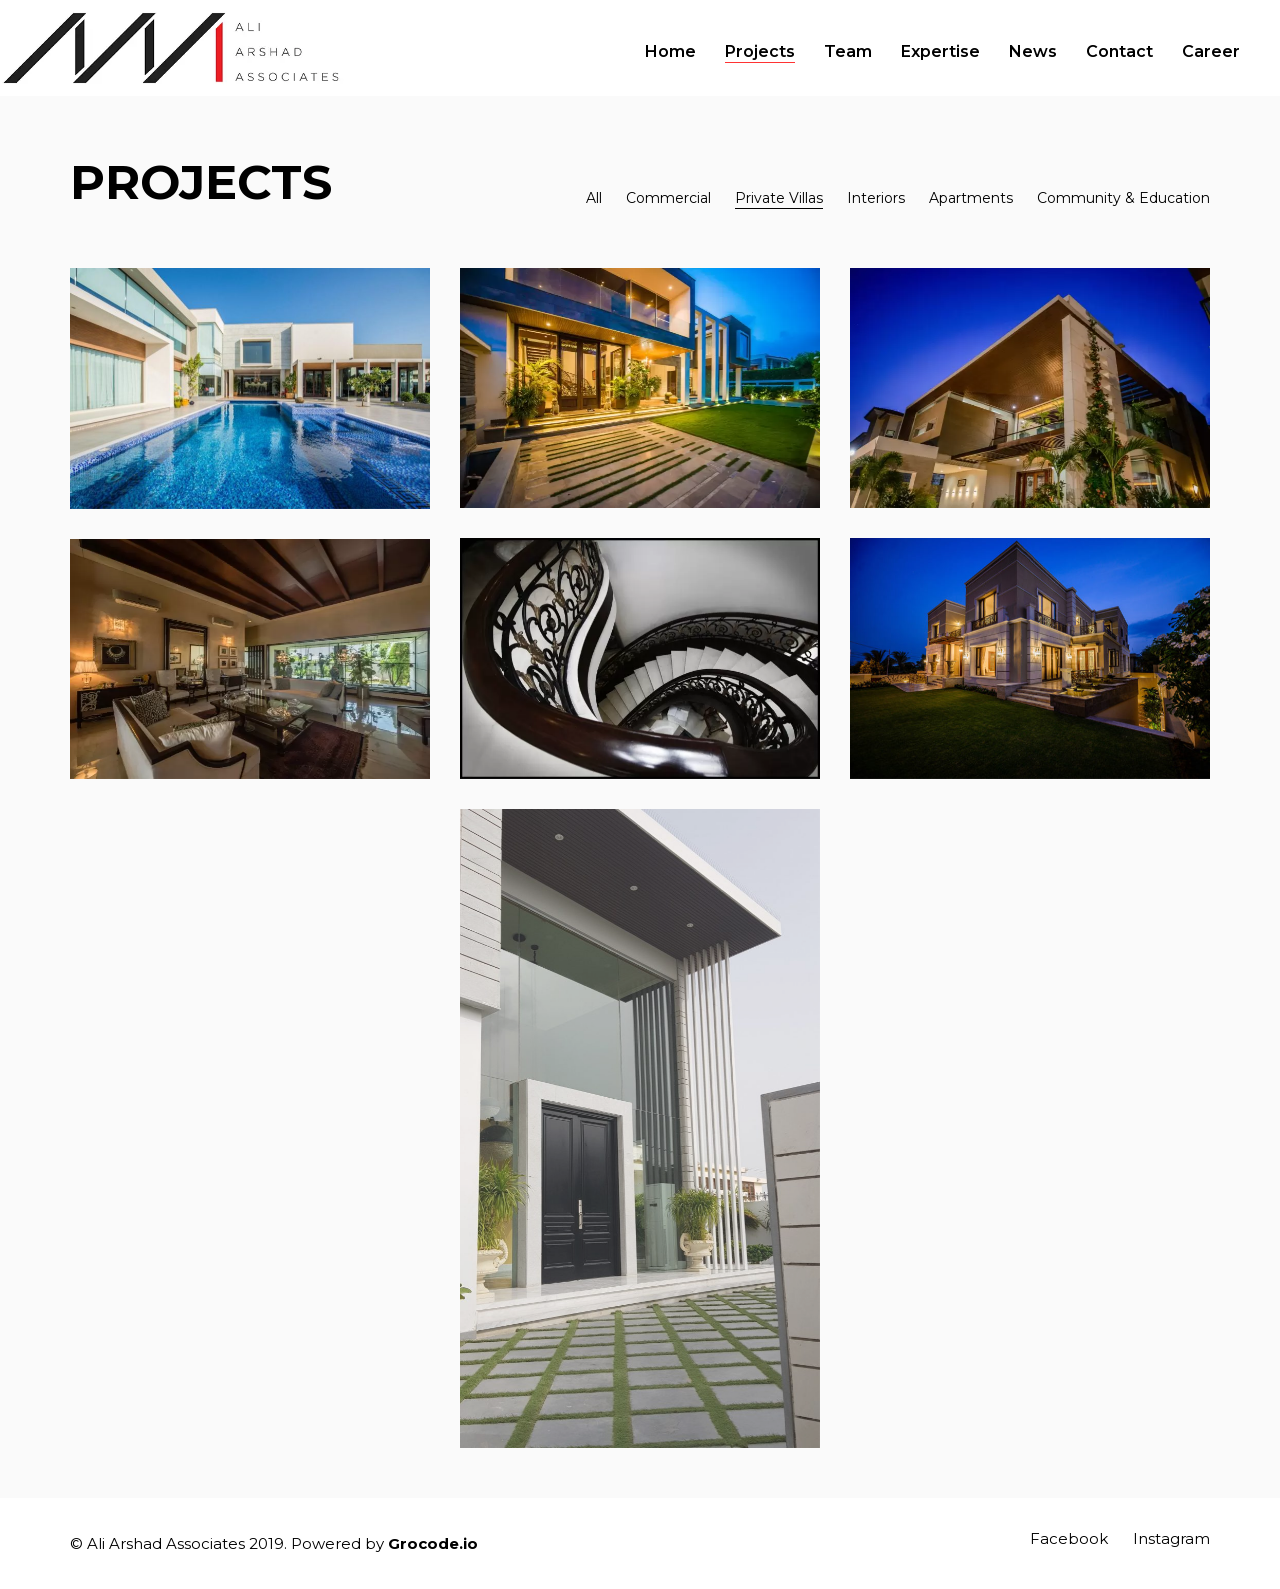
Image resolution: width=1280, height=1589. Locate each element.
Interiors (876, 198)
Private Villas (779, 198)
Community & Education (1123, 198)
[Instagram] (1171, 1539)
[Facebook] (1069, 1539)
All (594, 198)
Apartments (971, 198)
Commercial (668, 198)
